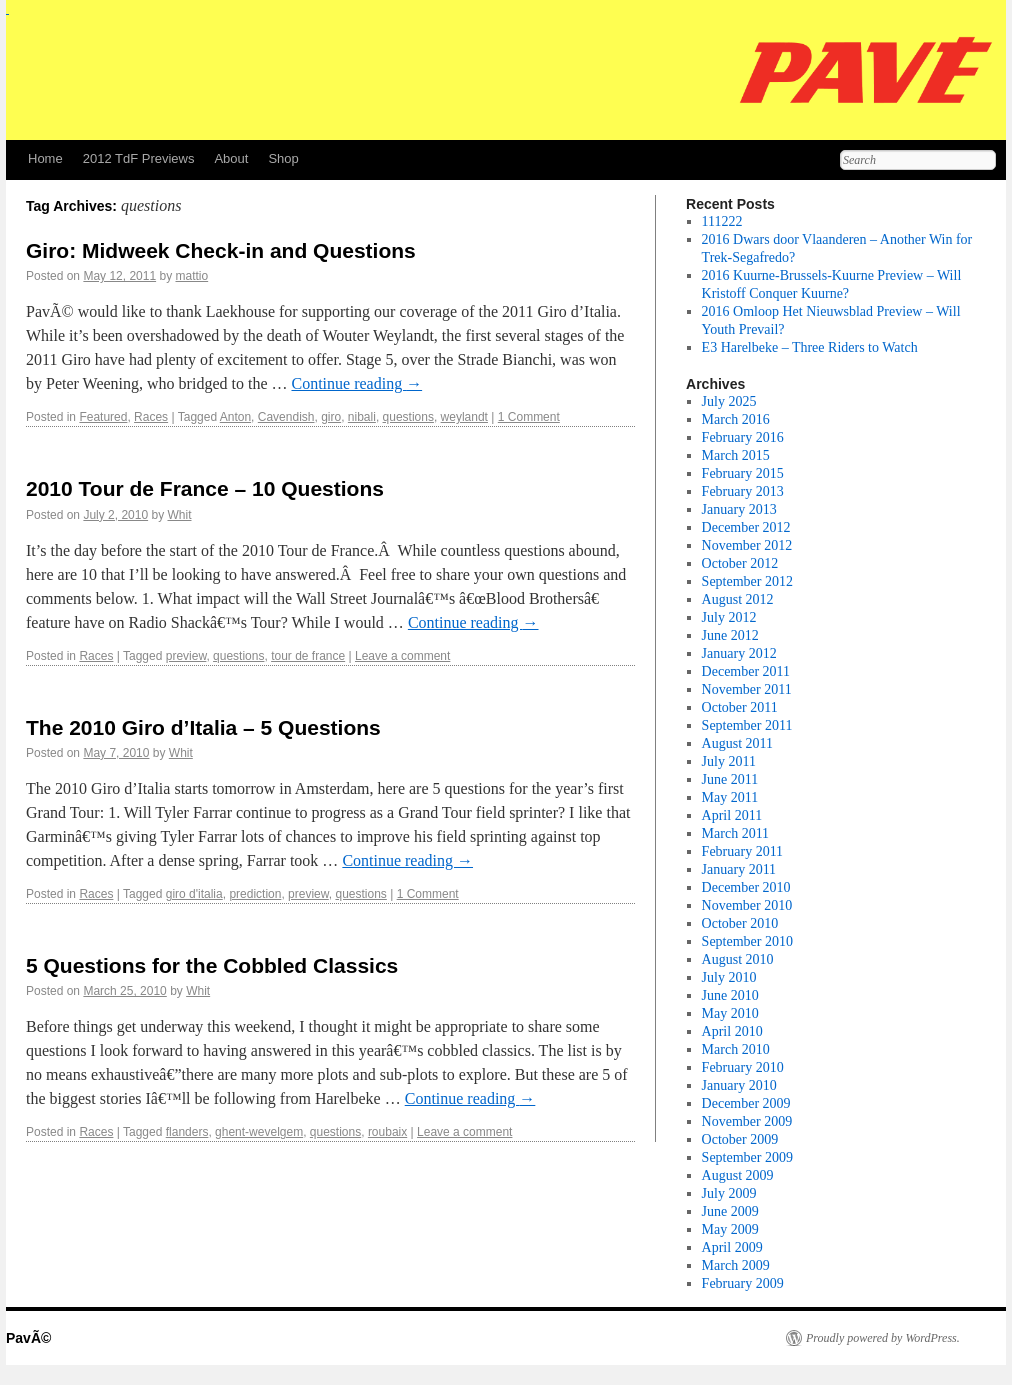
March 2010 (736, 1049)
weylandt (464, 417)
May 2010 (730, 1013)
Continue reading (356, 383)
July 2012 (729, 617)
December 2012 (746, 527)
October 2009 (740, 1139)
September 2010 (747, 941)
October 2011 (740, 707)
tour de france (308, 656)
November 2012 (747, 545)
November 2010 (747, 905)
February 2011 (743, 851)
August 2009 (738, 1175)
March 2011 (736, 833)
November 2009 (747, 1121)
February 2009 (743, 1283)
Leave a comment (402, 656)
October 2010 (740, 923)
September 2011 (747, 725)
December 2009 (746, 1103)
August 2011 (737, 743)
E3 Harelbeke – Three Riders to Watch (810, 347)
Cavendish (286, 417)
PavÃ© (28, 1338)
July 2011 (729, 761)
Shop (283, 158)
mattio (191, 276)
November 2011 (747, 689)
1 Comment (529, 417)
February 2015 (743, 473)
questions (408, 417)
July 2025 (729, 401)
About (231, 158)
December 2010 (746, 887)
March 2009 (736, 1265)
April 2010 (732, 1031)
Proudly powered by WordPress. (883, 1338)
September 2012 (747, 581)
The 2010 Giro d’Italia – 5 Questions (203, 727)
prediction (255, 894)
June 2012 (730, 635)
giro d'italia (194, 894)
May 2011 (730, 797)
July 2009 (729, 1193)
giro (331, 417)
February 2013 (743, 491)
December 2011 (746, 671)
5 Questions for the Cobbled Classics (212, 965)
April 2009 (732, 1247)
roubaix (387, 1132)
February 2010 (743, 1067)
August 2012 (738, 599)
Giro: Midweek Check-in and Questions (221, 250)
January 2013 (739, 509)
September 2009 (747, 1157)
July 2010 (729, 977)
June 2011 (730, 779)
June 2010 (730, 995)
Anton (235, 417)
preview (186, 656)
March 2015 (736, 455)
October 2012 (740, 563)
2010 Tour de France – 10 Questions (205, 488)
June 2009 (730, 1211)
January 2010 (739, 1085)
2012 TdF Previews (139, 158)
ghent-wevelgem (259, 1132)
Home (45, 158)
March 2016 (736, 419)
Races (151, 417)
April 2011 (732, 815)
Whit (179, 515)
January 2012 (739, 653)
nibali (362, 417)
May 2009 (730, 1229)
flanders (187, 1132)
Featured (103, 417)
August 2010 (738, 959)
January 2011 (739, 869)
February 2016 (743, 437)
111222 (722, 221)
